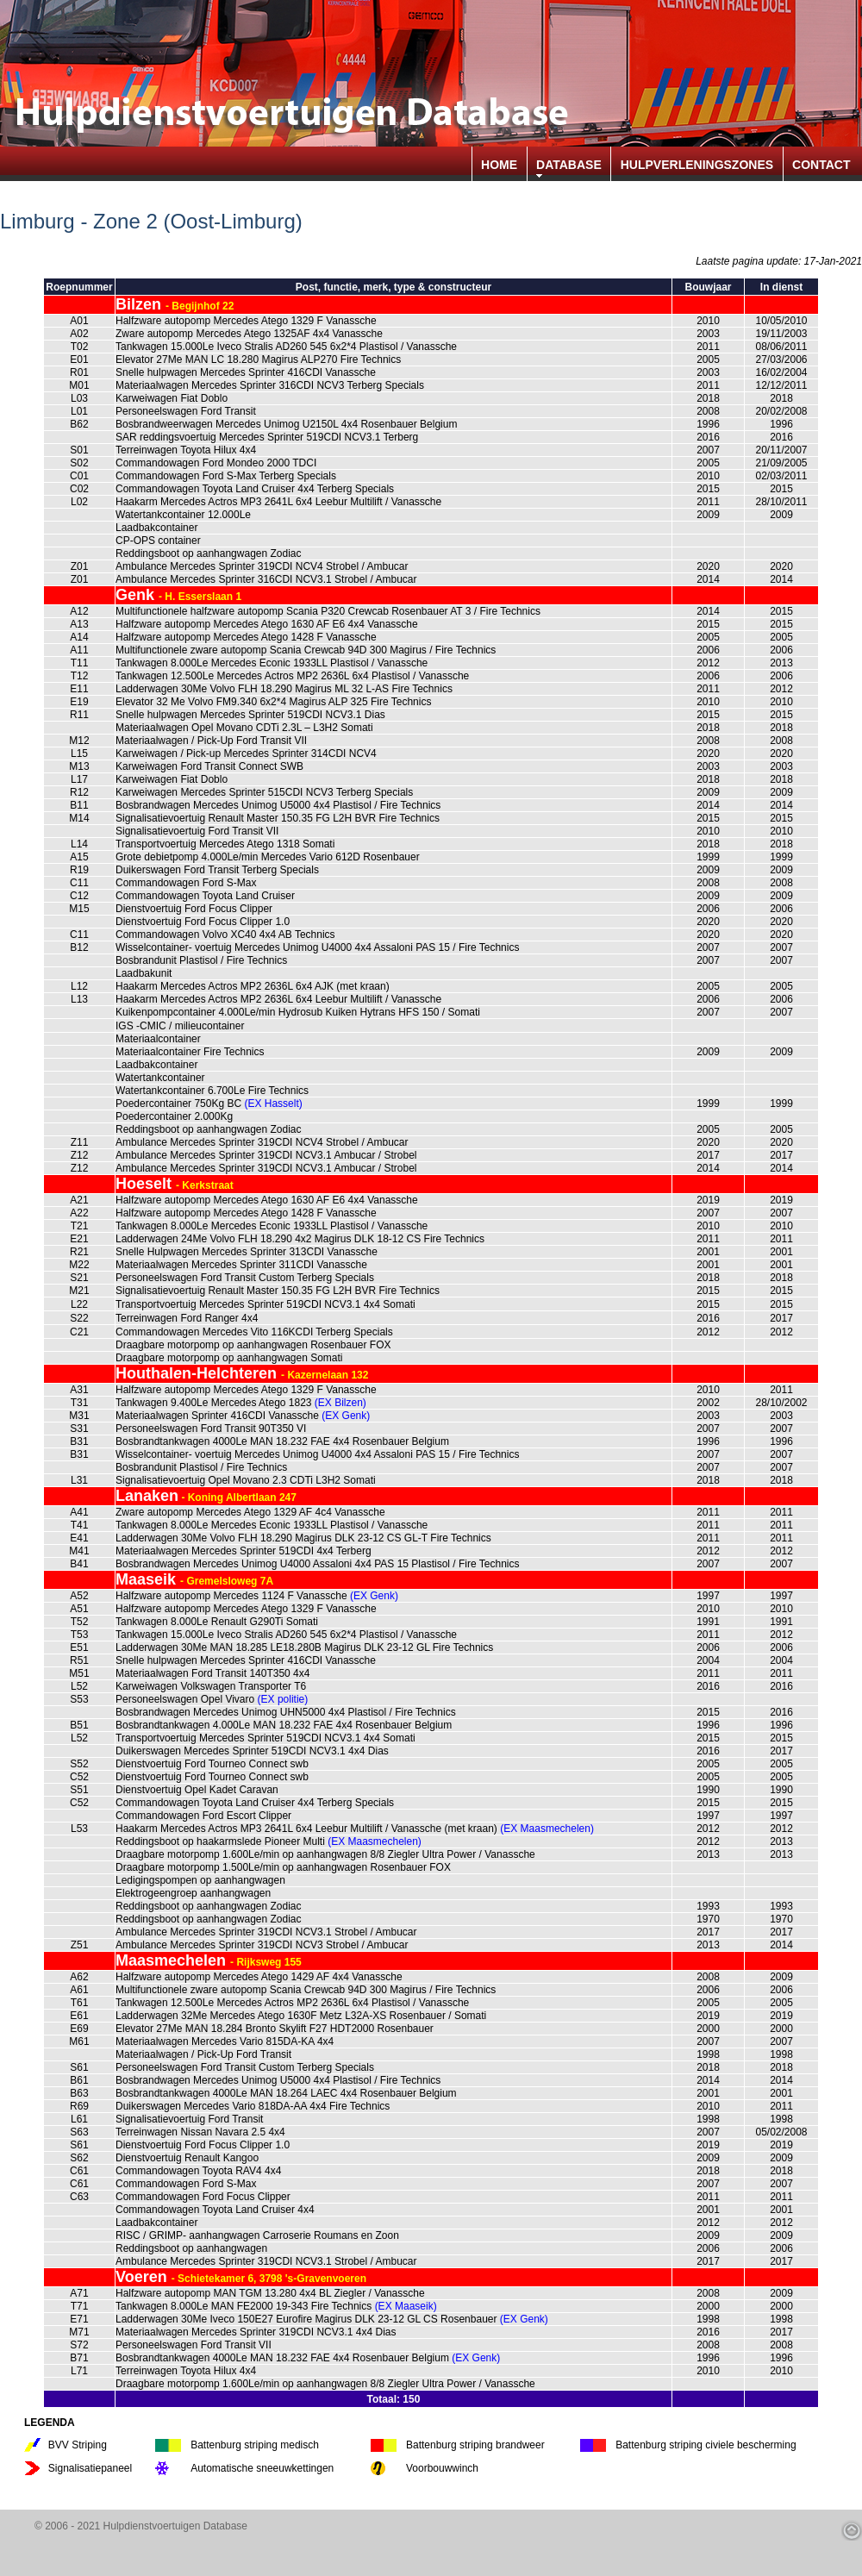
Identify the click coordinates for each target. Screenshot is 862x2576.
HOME (499, 165)
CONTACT (821, 165)
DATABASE (569, 165)
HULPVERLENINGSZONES (697, 165)
